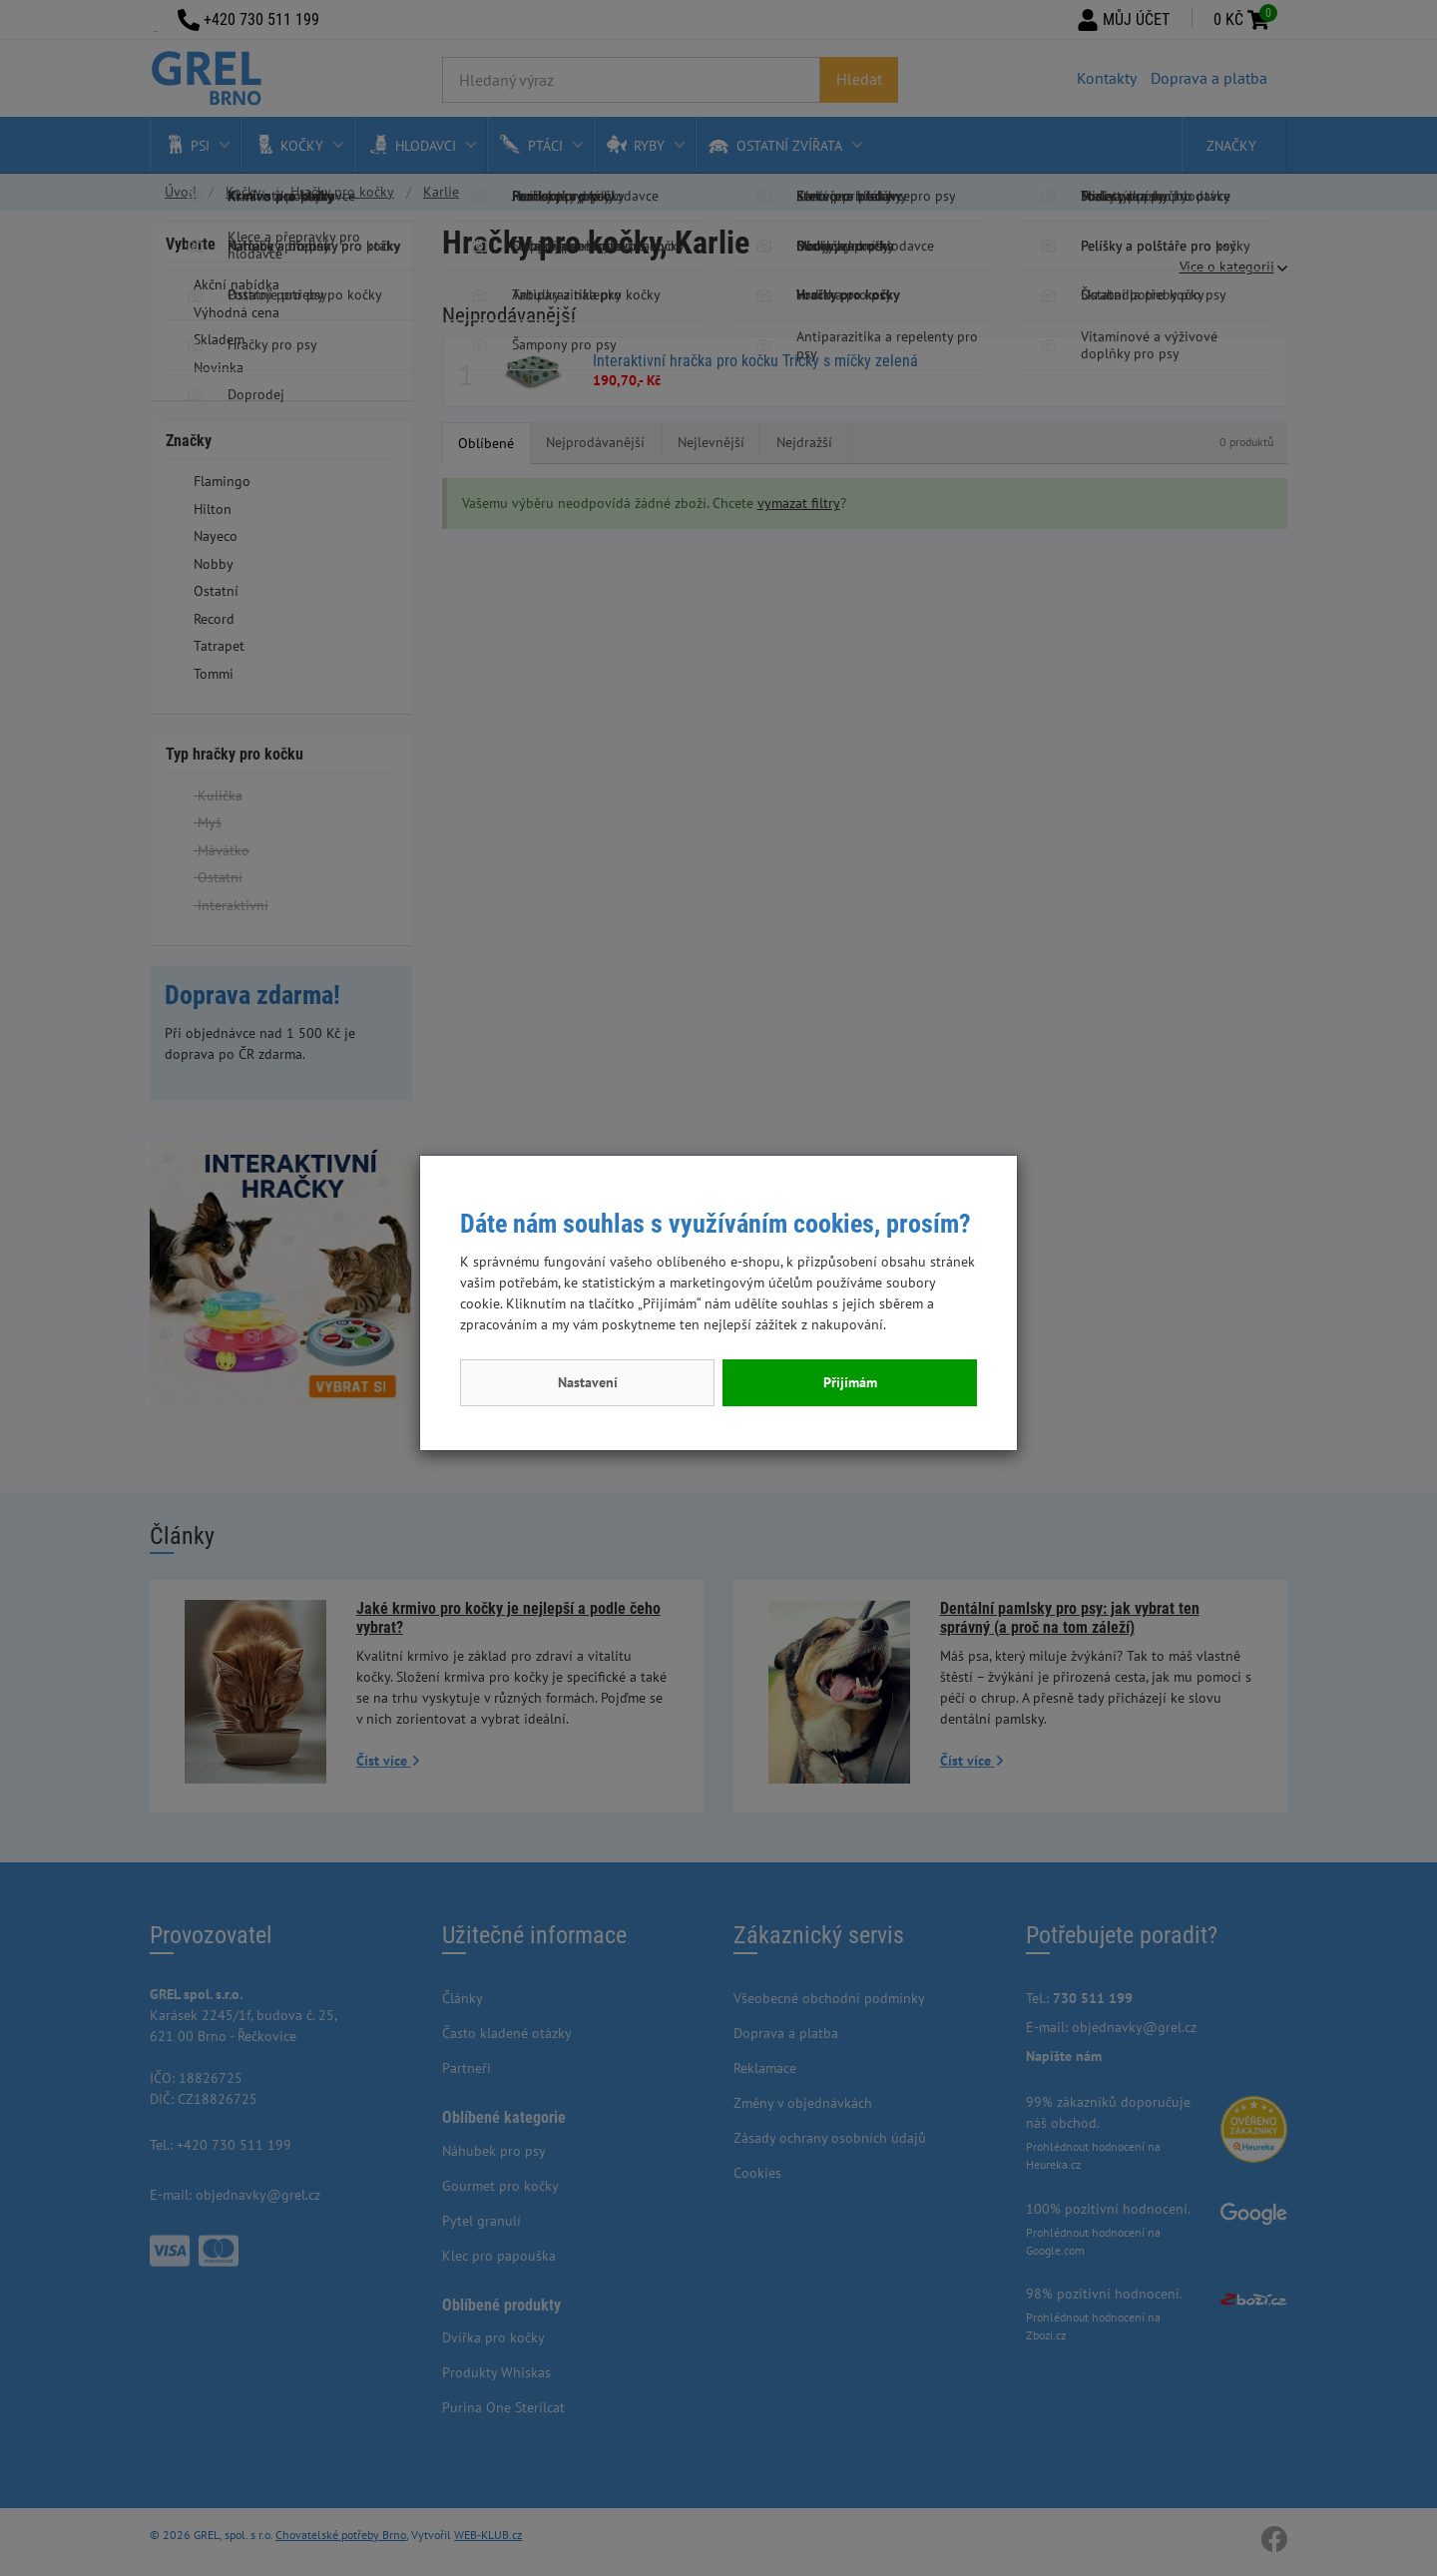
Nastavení (588, 1382)
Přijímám (850, 1382)
